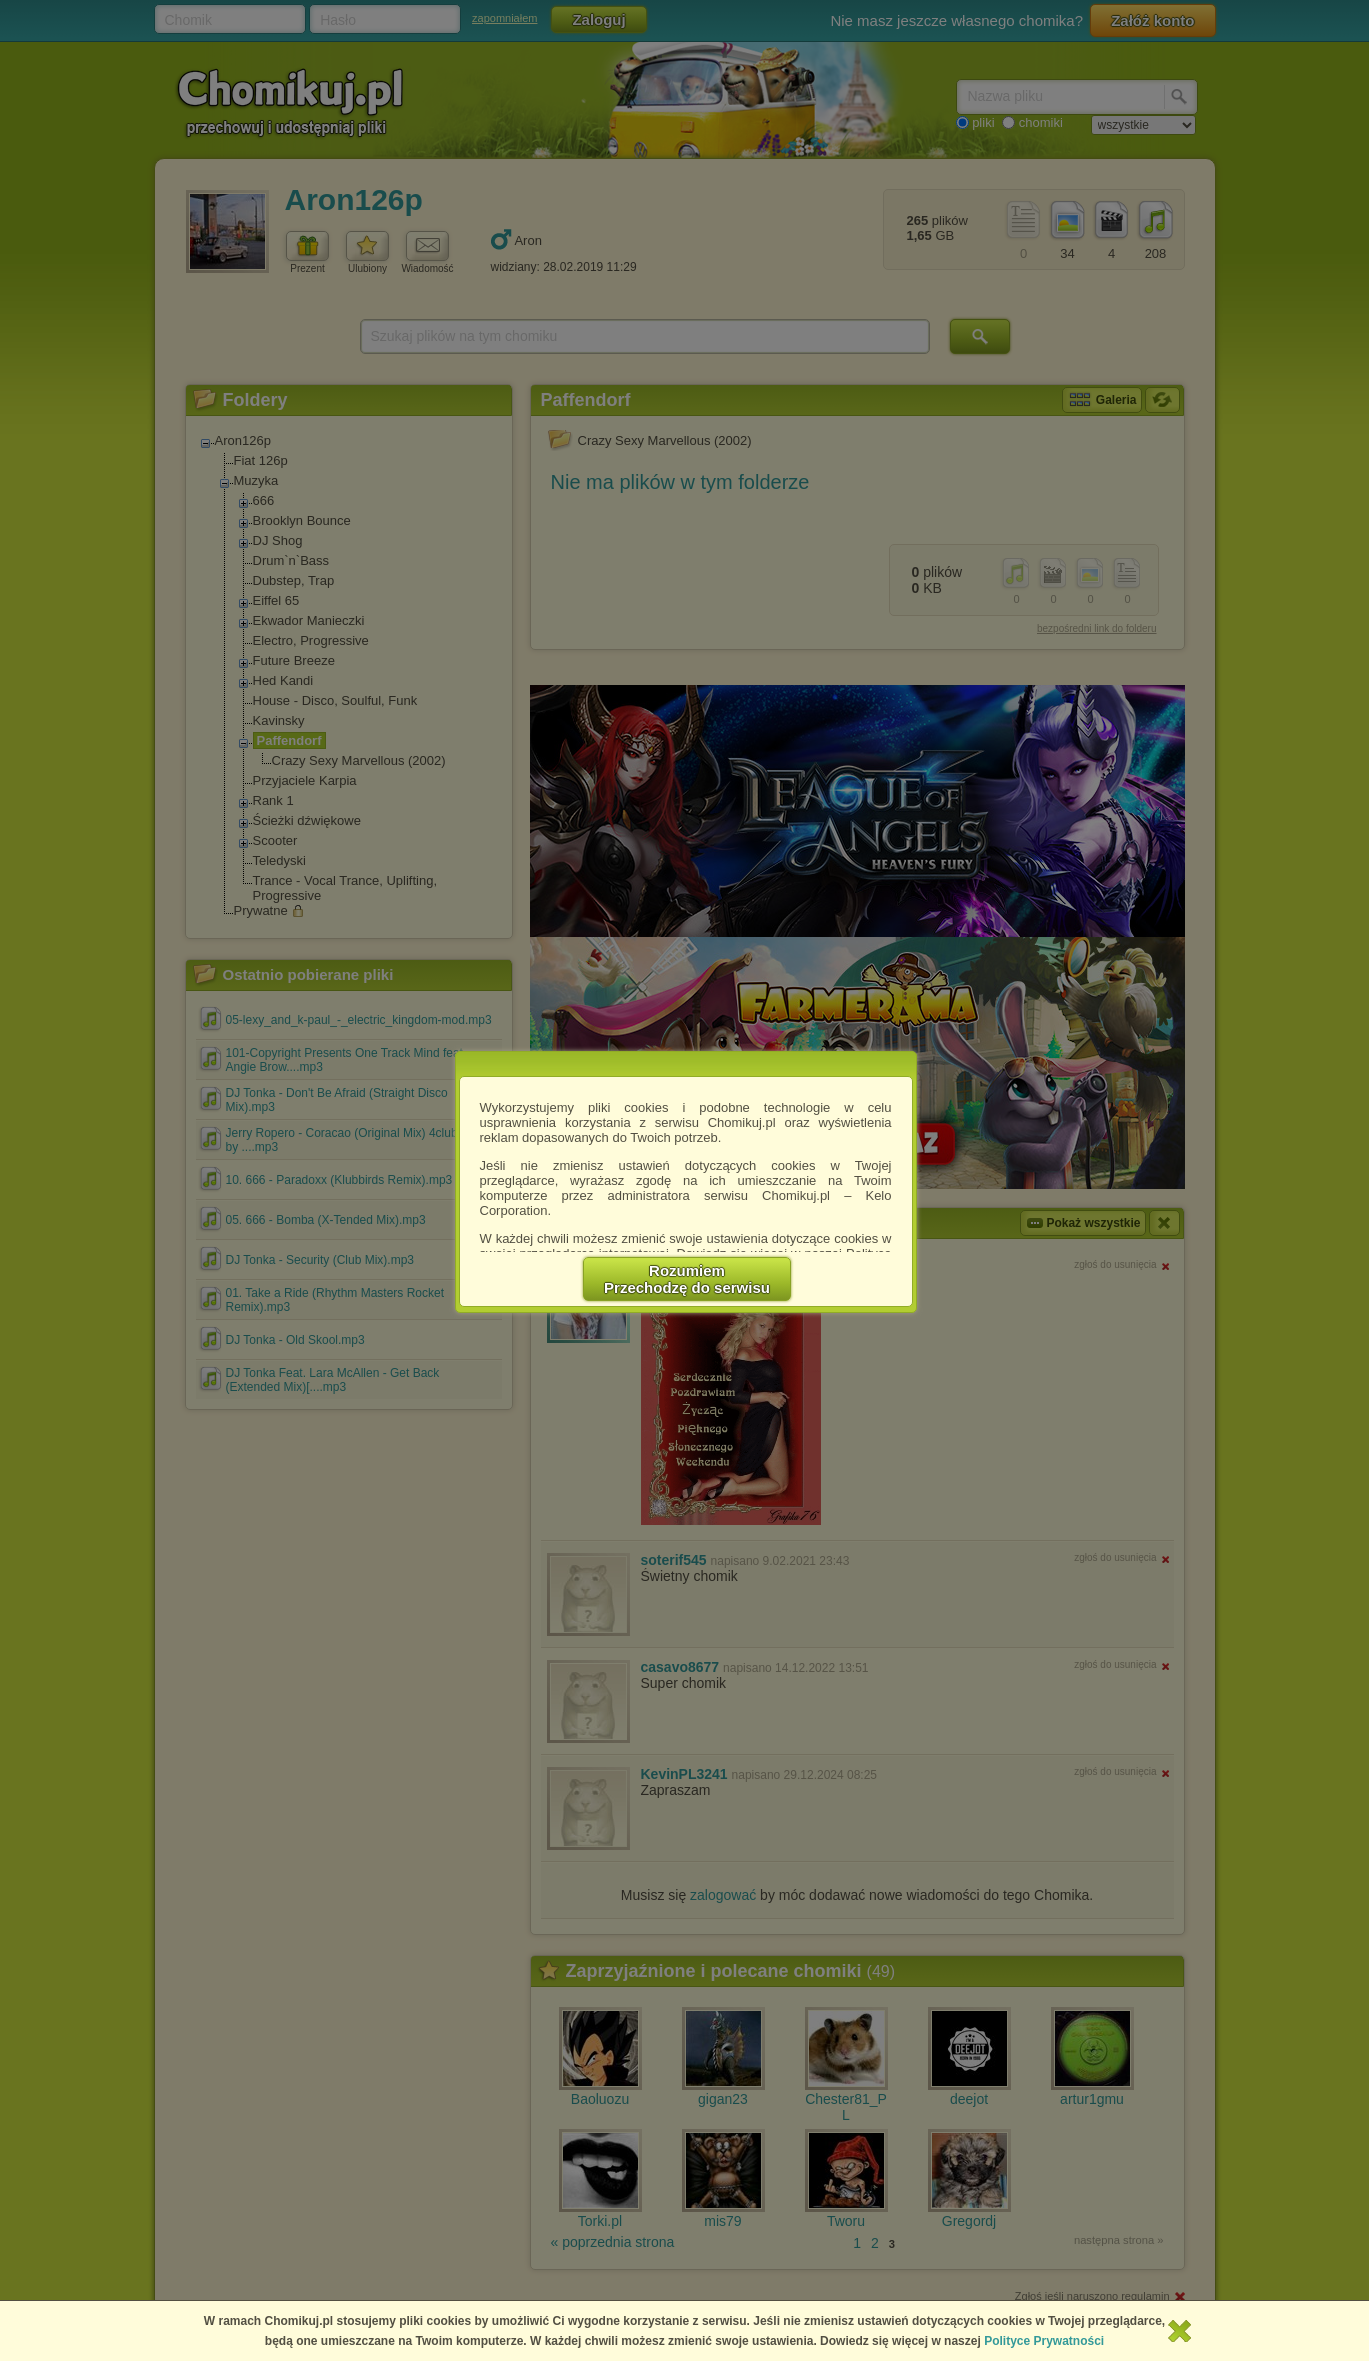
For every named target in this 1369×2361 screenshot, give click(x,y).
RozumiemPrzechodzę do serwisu (687, 1279)
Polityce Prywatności (1044, 2341)
